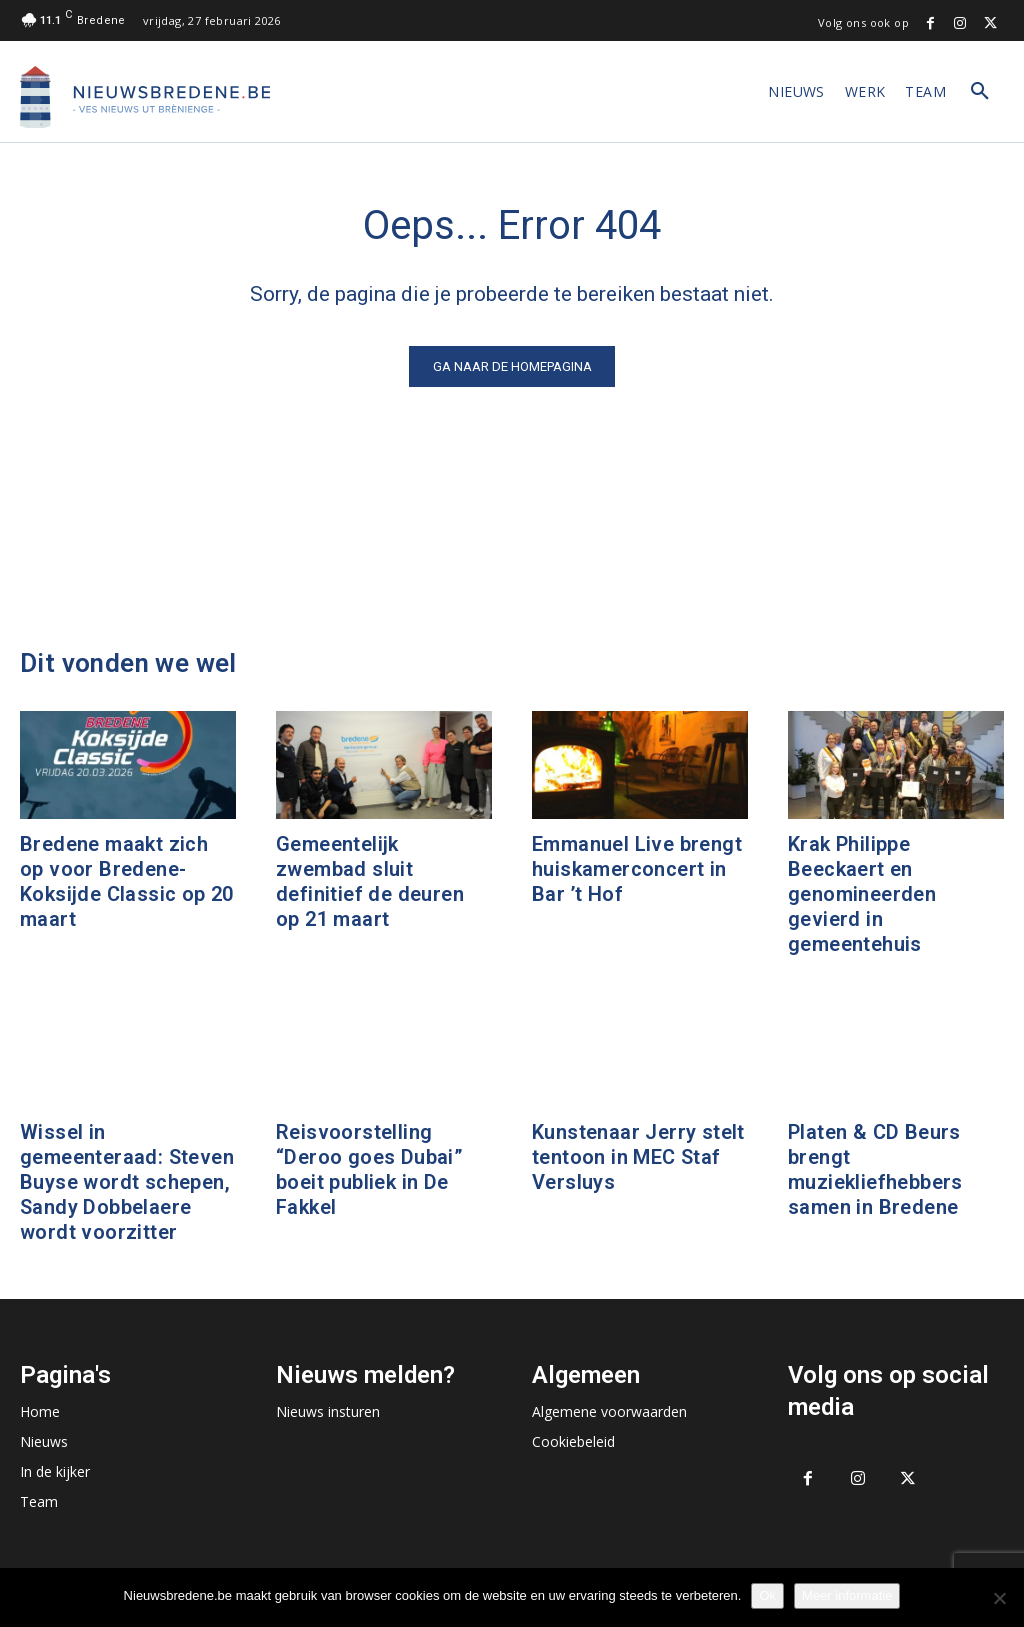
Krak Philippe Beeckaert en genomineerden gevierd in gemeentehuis (862, 894)
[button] (980, 92)
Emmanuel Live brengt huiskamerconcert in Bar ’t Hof (637, 869)
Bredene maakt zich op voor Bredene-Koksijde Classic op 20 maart (127, 881)
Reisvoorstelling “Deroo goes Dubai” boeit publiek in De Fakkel (369, 1169)
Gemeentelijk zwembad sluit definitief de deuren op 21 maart (370, 881)
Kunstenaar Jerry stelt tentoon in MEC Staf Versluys (638, 1157)
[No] (999, 1598)
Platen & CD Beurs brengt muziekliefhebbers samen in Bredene (875, 1169)
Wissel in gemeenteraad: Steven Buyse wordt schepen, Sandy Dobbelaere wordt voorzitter (127, 1182)
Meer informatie (847, 1595)
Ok (767, 1595)
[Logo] (145, 97)
